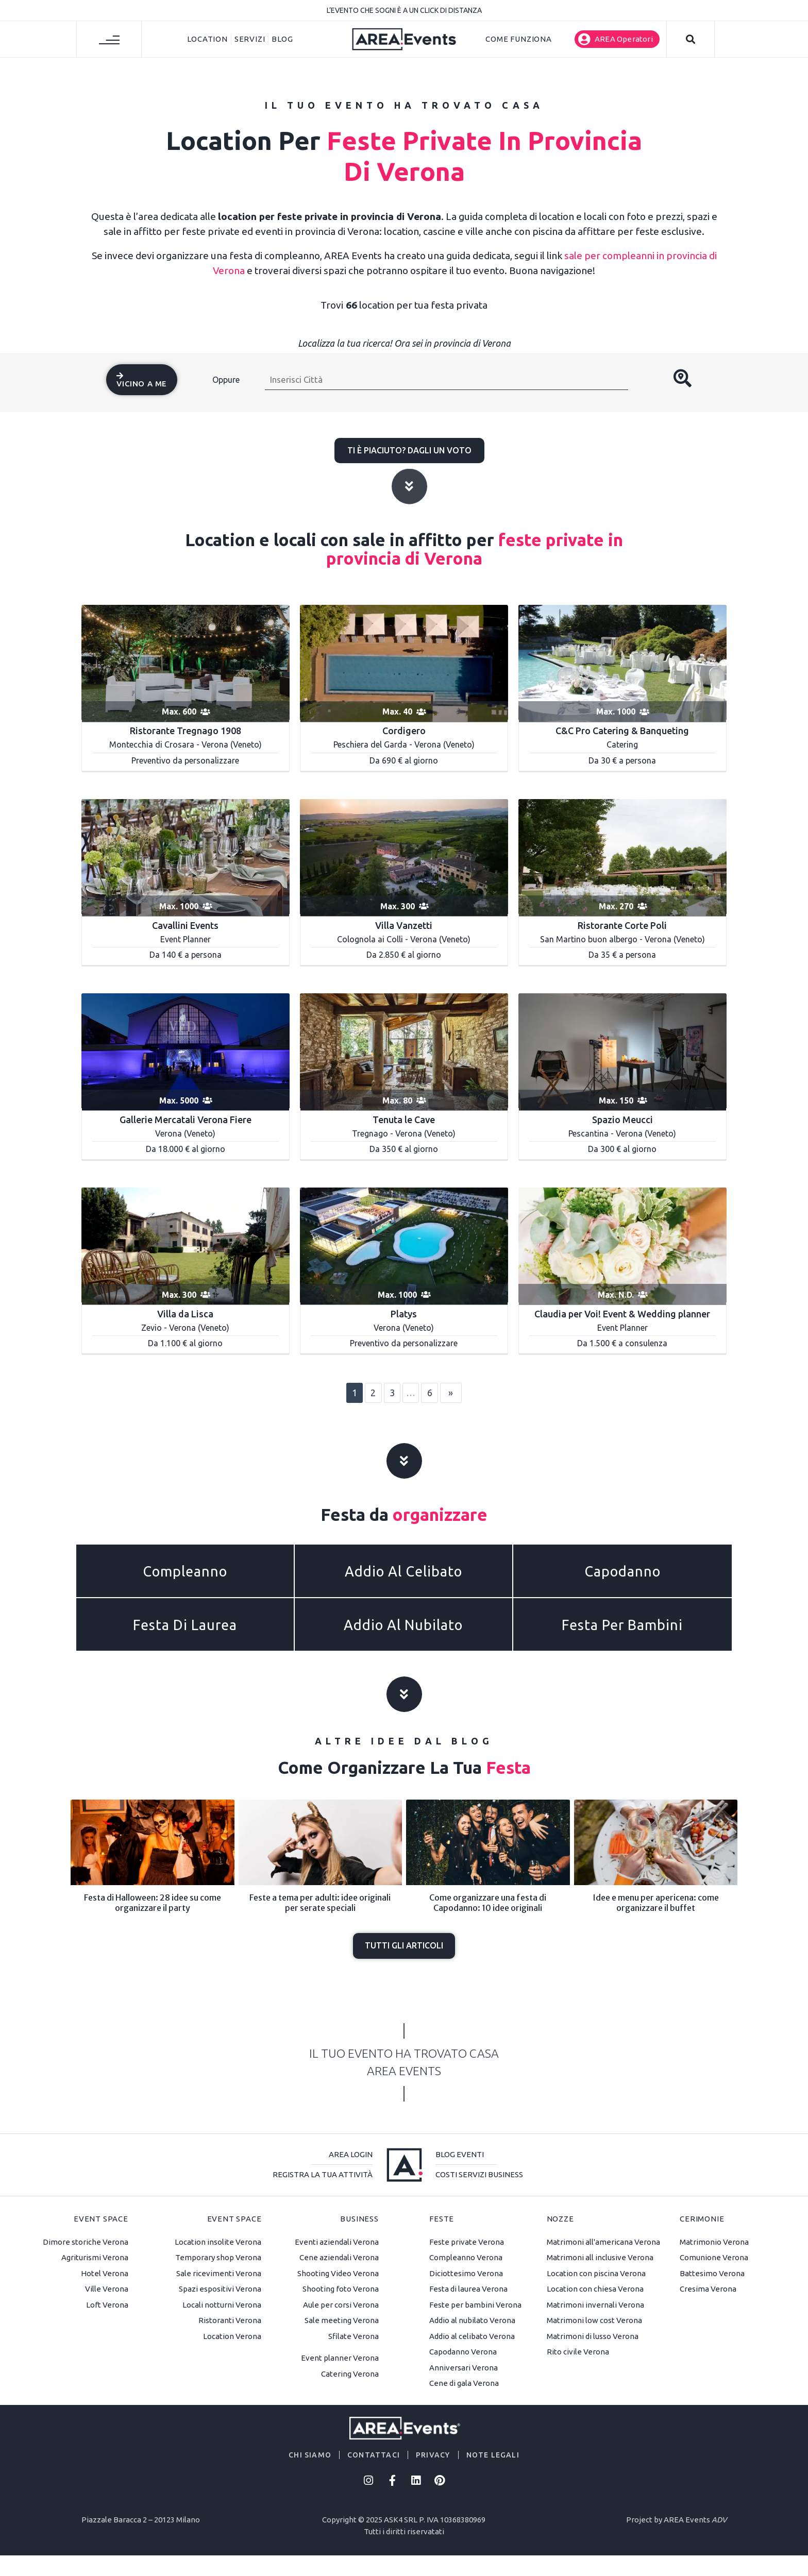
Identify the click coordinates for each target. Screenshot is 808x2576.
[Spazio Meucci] (622, 1051)
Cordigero (404, 730)
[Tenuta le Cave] (404, 1051)
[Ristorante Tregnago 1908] (185, 662)
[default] (404, 1245)
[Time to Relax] (404, 662)
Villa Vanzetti (403, 925)
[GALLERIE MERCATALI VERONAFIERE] (185, 1051)
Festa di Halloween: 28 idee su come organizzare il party (152, 1902)
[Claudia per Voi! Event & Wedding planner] (622, 1245)
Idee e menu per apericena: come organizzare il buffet (656, 1902)
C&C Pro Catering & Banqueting (622, 730)
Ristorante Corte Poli (622, 925)
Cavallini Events (185, 925)
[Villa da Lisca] (185, 1245)
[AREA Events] (404, 38)
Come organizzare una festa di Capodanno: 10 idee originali (487, 1902)
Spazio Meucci (622, 1119)
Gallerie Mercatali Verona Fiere (185, 1119)
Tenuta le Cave (404, 1119)
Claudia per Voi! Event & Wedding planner (622, 1314)
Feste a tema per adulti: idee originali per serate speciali (320, 1902)
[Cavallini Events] (185, 856)
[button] (617, 39)
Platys (404, 1314)
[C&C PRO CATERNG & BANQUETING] (622, 662)
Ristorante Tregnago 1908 (185, 730)
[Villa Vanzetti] (404, 856)
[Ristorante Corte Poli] (622, 856)
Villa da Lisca (185, 1314)
